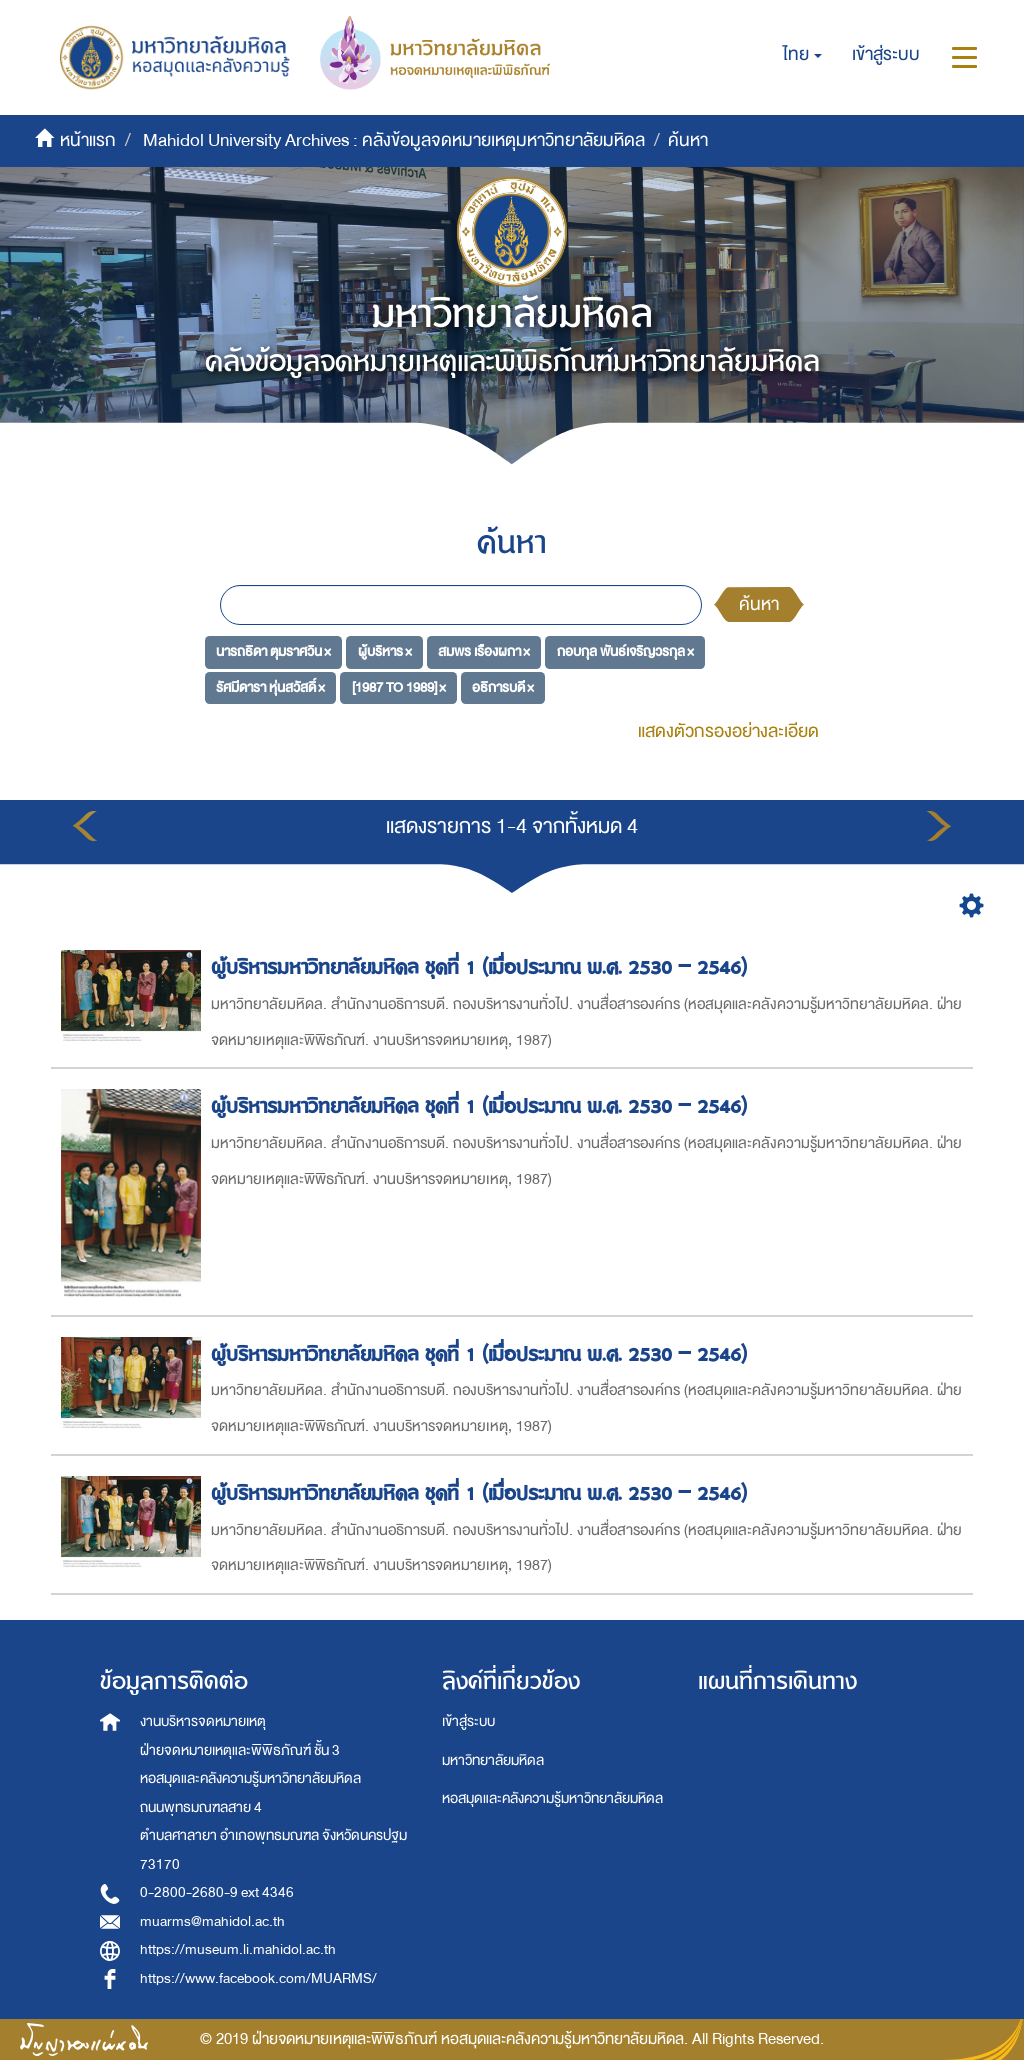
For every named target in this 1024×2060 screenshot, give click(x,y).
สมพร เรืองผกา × (484, 651)
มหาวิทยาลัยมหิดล (493, 1760)
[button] (802, 55)
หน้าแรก (88, 140)
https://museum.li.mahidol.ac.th (238, 1949)
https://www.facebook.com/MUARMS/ (258, 1978)
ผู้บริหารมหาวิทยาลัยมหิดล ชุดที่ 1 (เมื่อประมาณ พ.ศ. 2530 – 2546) (482, 967)
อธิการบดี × (503, 687)
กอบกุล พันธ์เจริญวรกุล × (625, 651)
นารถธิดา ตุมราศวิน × (273, 651)
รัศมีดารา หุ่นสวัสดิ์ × (270, 687)
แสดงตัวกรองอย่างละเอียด (728, 731)
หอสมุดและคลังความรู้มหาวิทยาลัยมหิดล (552, 1798)
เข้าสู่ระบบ (468, 1721)
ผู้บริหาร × (385, 651)
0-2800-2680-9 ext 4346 (217, 1892)
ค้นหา (759, 604)
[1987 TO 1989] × (399, 687)
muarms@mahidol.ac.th (212, 1921)
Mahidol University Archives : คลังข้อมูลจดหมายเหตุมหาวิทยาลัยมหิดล (394, 140)
